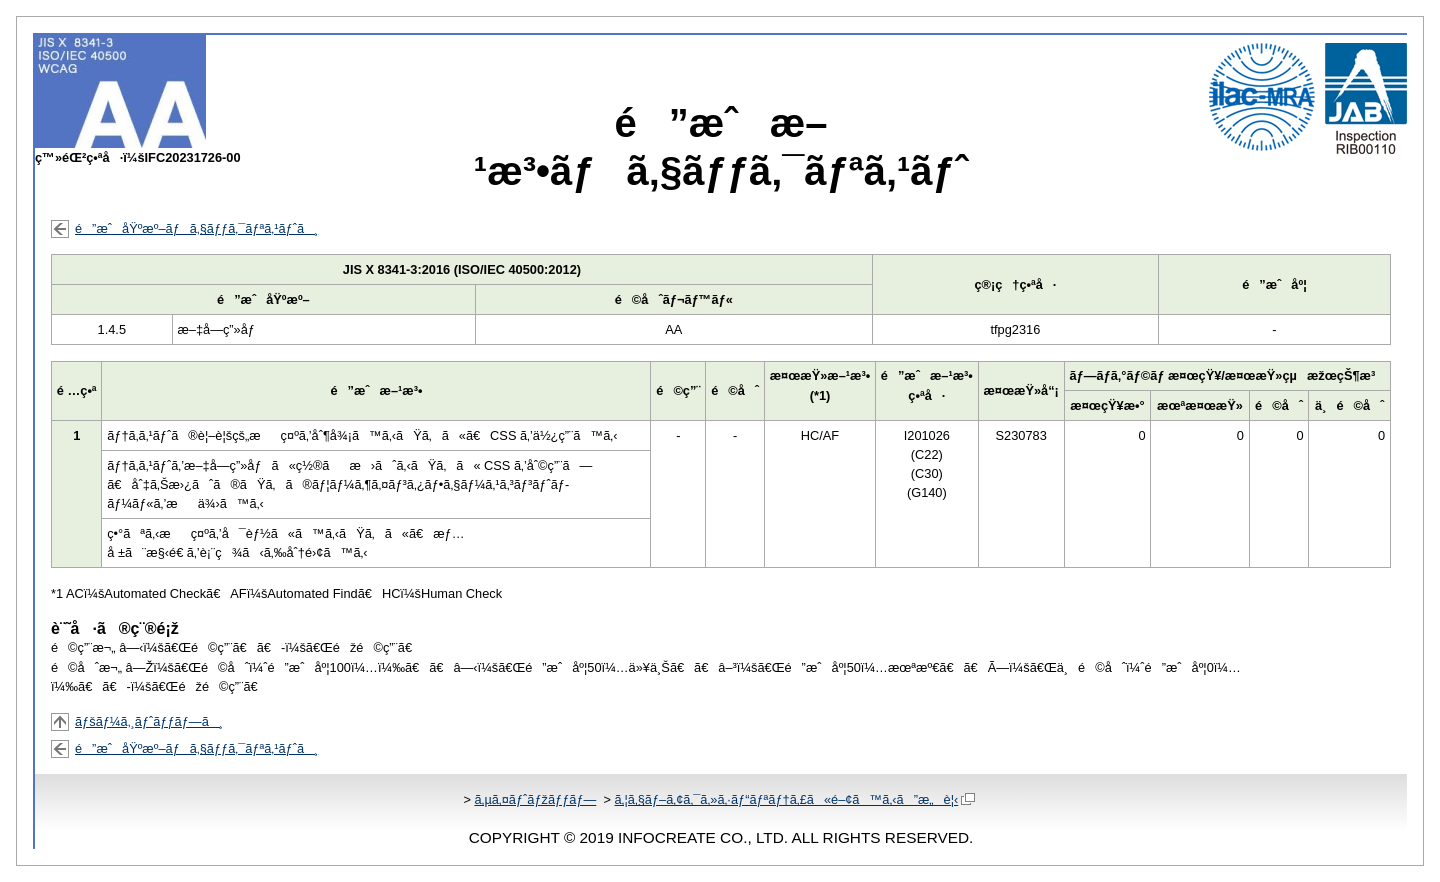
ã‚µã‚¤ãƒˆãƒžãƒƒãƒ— (535, 799)
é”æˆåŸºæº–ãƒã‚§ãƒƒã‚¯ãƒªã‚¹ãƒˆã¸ (196, 228)
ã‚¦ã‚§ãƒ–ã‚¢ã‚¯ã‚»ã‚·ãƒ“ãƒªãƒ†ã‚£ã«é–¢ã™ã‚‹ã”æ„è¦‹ (794, 799)
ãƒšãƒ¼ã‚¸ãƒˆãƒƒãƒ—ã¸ (149, 721)
